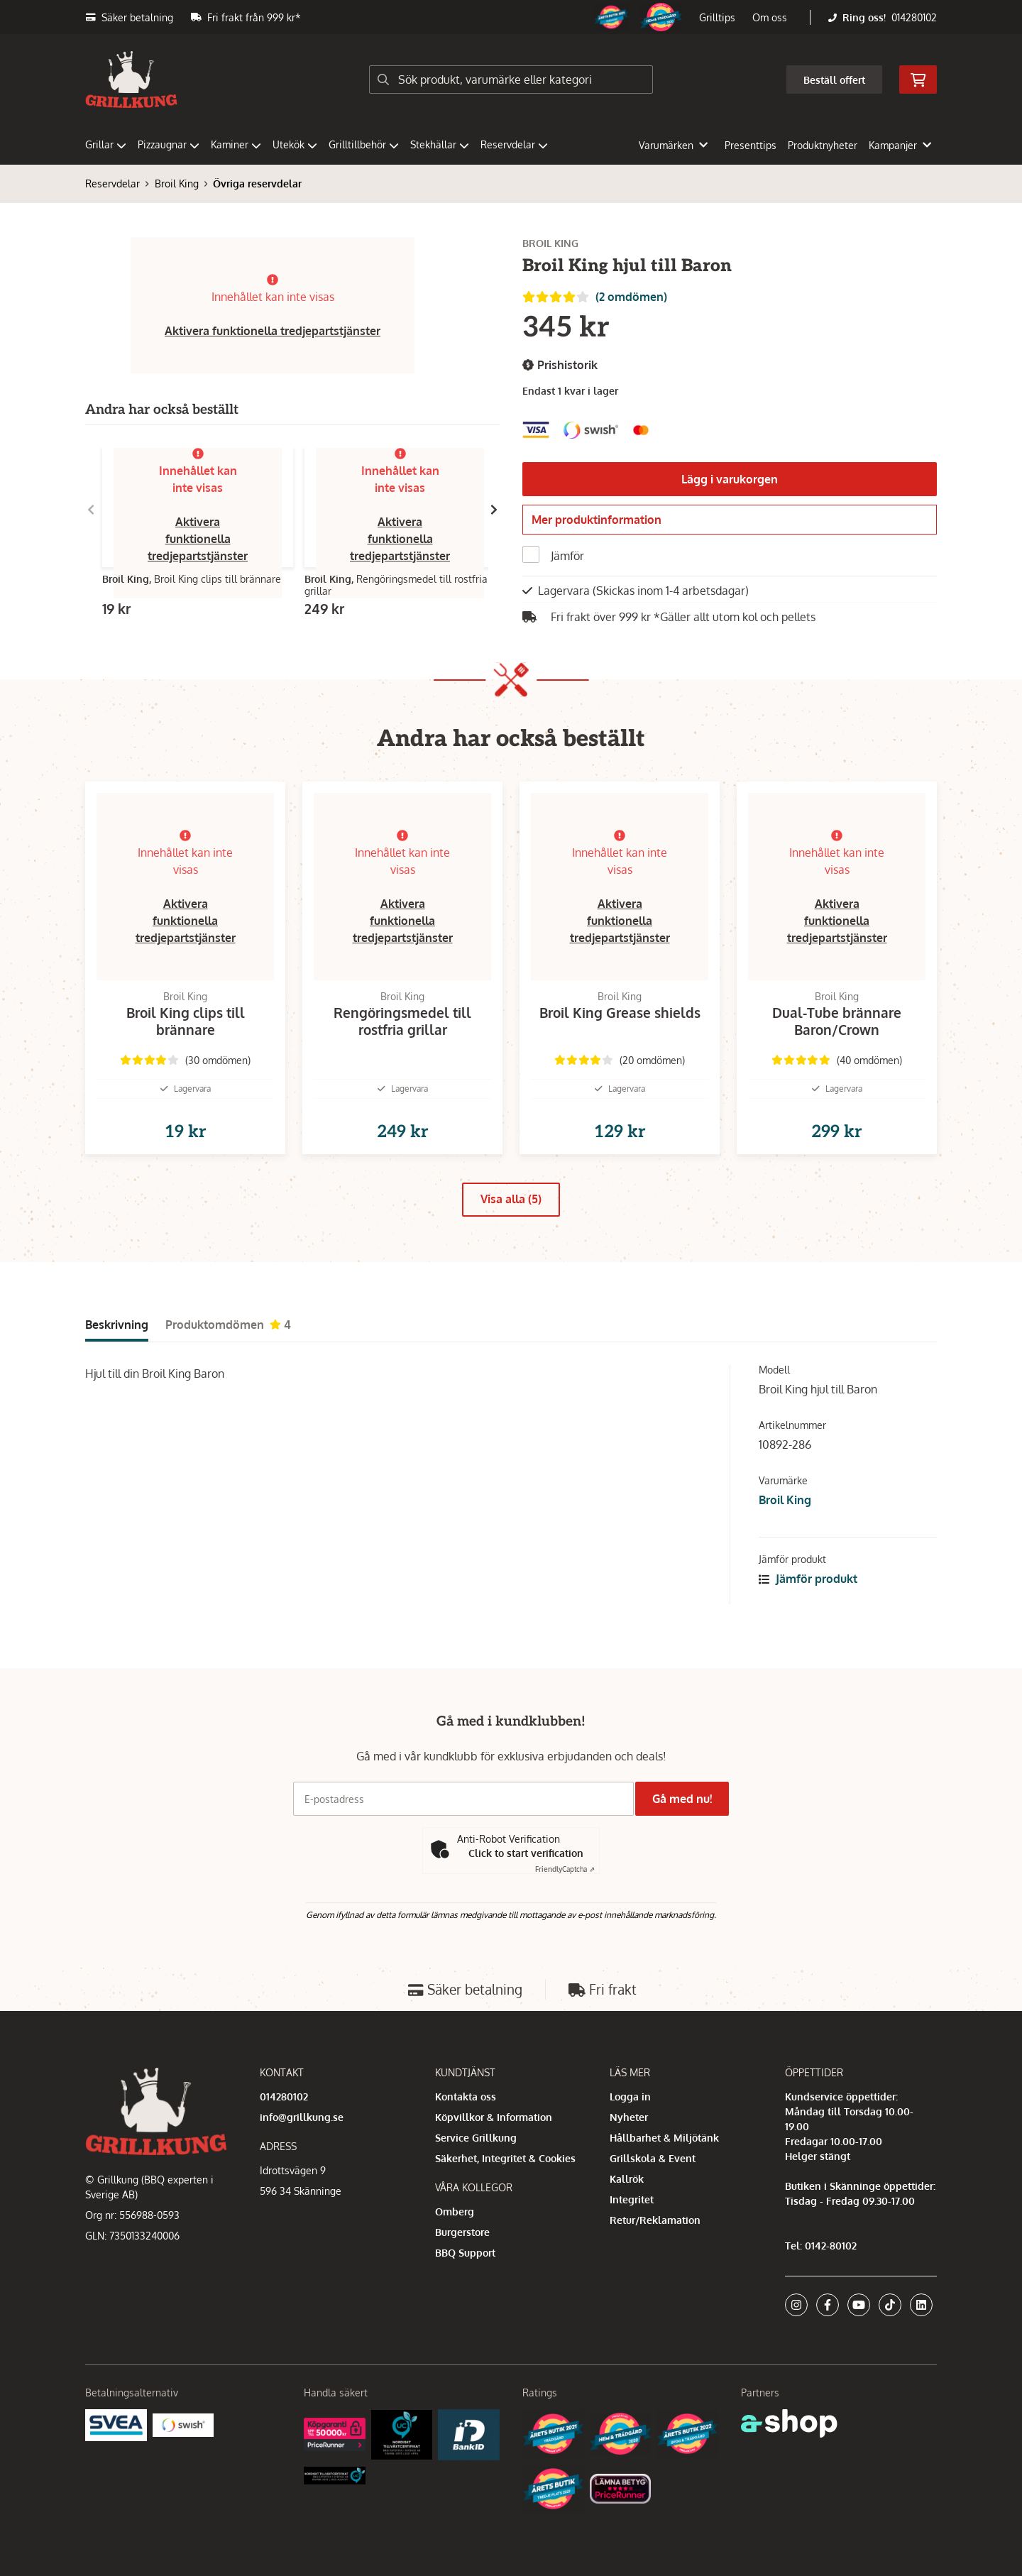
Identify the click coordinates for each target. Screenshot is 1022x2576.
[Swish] (183, 2424)
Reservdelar (514, 144)
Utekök (295, 144)
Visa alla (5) (511, 1230)
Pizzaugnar (168, 144)
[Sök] (511, 79)
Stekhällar (439, 144)
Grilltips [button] (717, 17)
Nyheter (629, 2117)
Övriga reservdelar (257, 183)
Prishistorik (560, 365)
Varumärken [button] (673, 145)
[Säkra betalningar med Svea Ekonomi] (116, 2424)
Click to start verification (525, 1854)
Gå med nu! (687, 1799)
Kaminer (236, 144)
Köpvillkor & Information (493, 2117)
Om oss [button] (769, 17)
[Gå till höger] (494, 509)
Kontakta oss (465, 2096)
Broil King (177, 183)
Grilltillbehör (364, 144)
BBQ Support (465, 2253)
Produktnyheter (822, 145)
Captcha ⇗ (565, 1869)
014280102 (914, 17)
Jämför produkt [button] (808, 1609)
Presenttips (750, 145)
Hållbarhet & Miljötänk (664, 2138)
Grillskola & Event (653, 2158)
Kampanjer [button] (900, 145)
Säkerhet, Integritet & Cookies (505, 2158)
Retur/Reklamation (655, 2220)
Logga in (630, 2096)
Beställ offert (834, 80)
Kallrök (627, 2179)
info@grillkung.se (302, 2117)
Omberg (454, 2211)
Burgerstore (462, 2232)
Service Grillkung (476, 2138)
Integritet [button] (632, 2199)
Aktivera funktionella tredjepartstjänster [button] (272, 331)
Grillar (105, 144)
